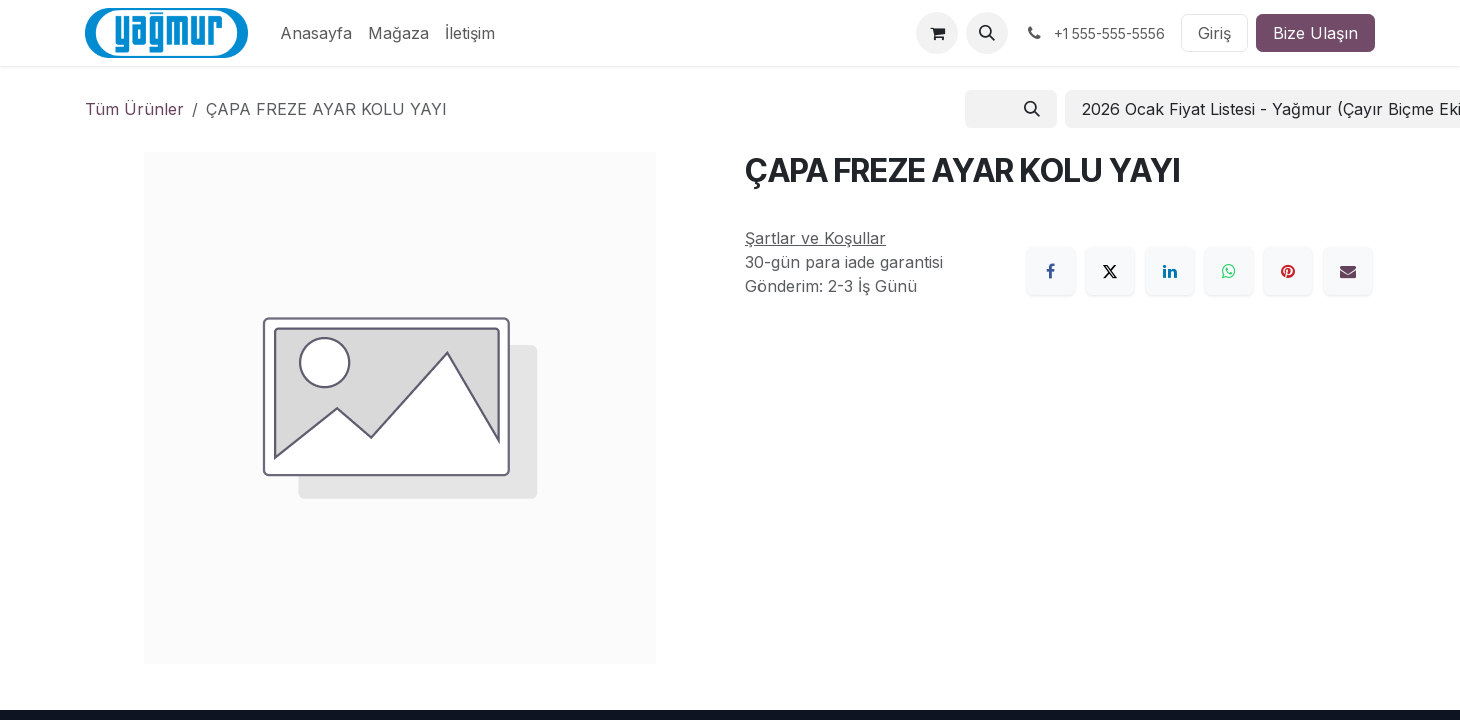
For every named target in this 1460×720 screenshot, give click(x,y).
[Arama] (1032, 109)
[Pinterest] (1288, 271)
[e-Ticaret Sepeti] (937, 33)
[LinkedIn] (1170, 271)
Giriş (1214, 33)
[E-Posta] (1348, 271)
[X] (1110, 271)
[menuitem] (316, 33)
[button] (987, 33)
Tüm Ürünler (134, 109)
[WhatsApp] (1229, 271)
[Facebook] (1051, 271)
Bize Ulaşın (1315, 33)
